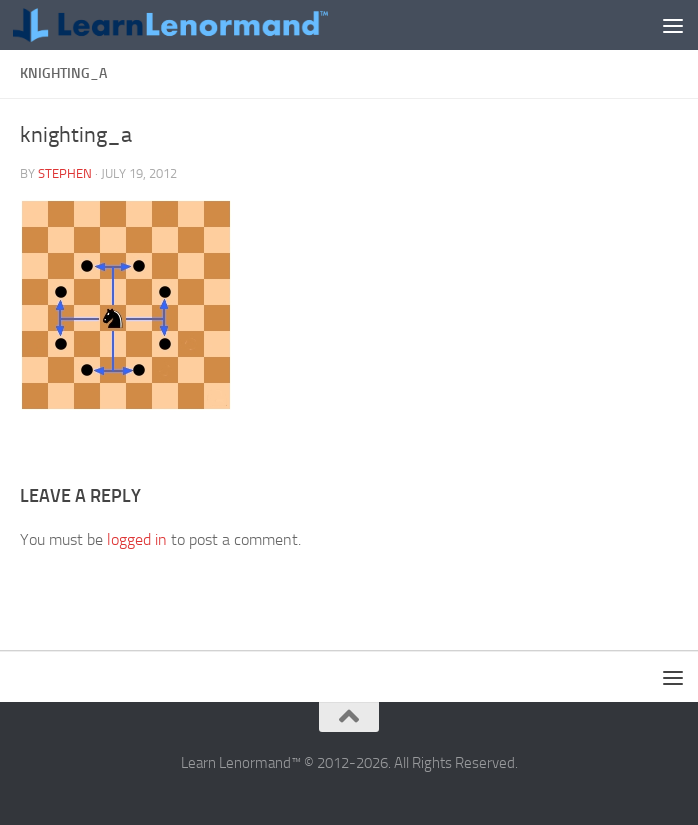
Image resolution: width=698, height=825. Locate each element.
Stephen (65, 173)
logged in (137, 539)
